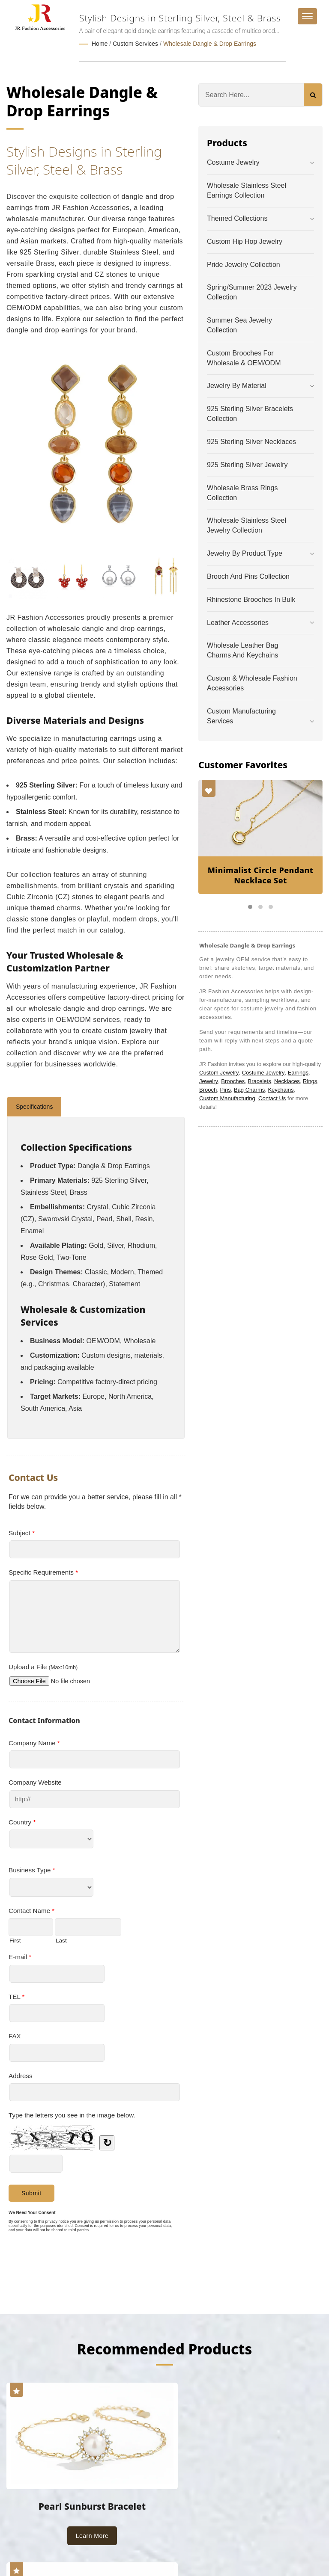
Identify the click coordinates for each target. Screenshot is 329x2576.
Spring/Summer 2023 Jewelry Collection (252, 291)
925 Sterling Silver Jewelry (247, 464)
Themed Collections (237, 218)
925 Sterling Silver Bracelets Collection (250, 413)
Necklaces (287, 1080)
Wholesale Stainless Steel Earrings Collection (246, 189)
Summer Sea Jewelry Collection (239, 324)
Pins (225, 1089)
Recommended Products (164, 2348)
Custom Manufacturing (227, 1097)
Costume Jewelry (233, 162)
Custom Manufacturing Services (241, 715)
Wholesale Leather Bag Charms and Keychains (242, 649)
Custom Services (135, 43)
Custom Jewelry (219, 1072)
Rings (310, 1080)
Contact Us (272, 1097)
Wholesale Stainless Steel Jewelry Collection (246, 524)
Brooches (233, 1080)
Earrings (298, 1072)
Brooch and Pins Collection (248, 576)
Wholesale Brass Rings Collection (242, 491)
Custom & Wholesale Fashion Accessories (252, 682)
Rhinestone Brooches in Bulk (251, 598)
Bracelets (259, 1080)
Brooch (208, 1089)
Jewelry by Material (236, 385)
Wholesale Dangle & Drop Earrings (209, 43)
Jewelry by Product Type (244, 553)
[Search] (251, 94)
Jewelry (208, 1080)
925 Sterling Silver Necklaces (251, 441)
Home (100, 43)
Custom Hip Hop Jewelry (244, 240)
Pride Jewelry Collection (243, 263)
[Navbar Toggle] (307, 16)
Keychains (280, 1089)
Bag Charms (249, 1089)
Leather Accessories (238, 621)
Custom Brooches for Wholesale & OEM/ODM (244, 357)
